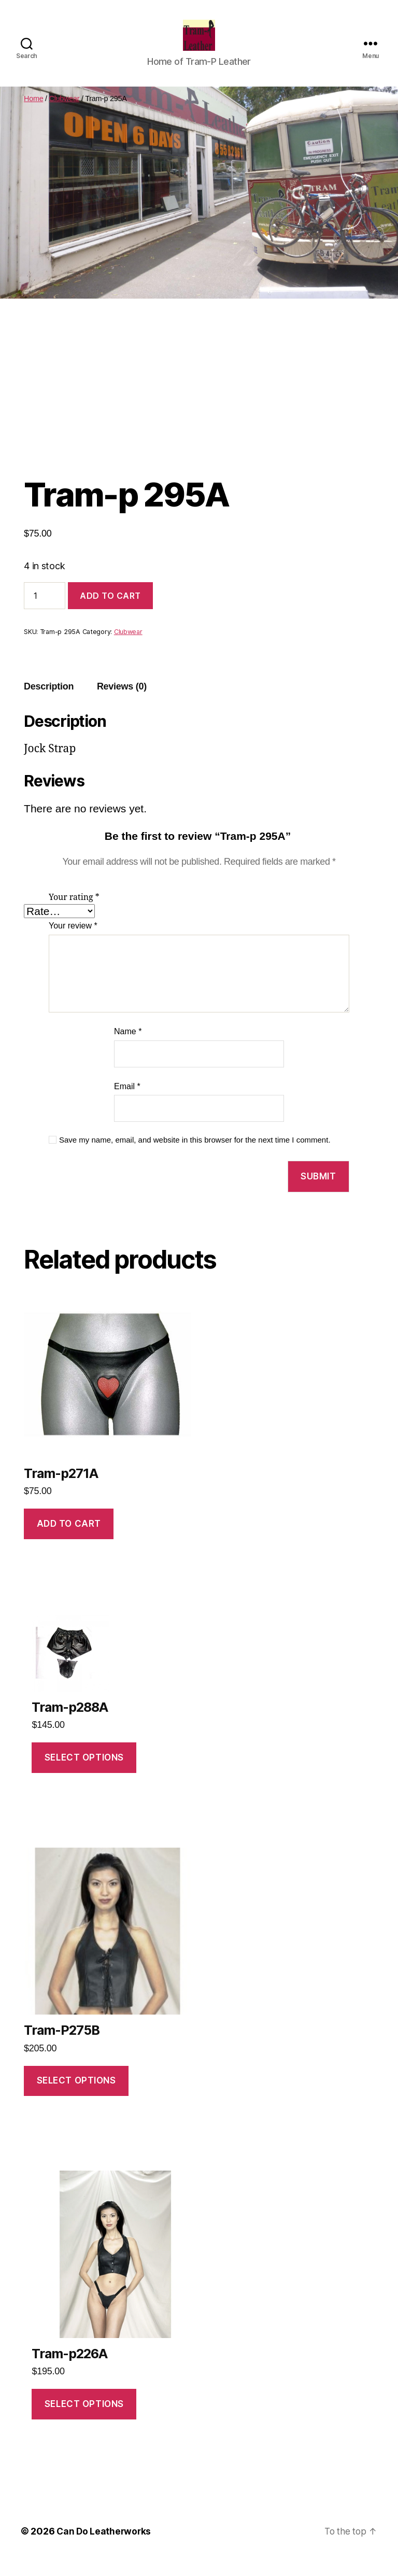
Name (127, 1047)
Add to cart (110, 611)
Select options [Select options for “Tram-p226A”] (84, 2419)
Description (49, 702)
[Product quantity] (44, 611)
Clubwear (64, 114)
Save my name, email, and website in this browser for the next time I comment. (195, 1155)
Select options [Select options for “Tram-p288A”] (84, 1773)
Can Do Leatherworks (104, 2546)
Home (33, 114)
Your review (73, 941)
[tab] (49, 702)
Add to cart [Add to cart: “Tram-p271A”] (69, 1539)
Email (127, 1101)
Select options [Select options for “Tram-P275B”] (76, 2096)
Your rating (74, 913)
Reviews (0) (122, 702)
